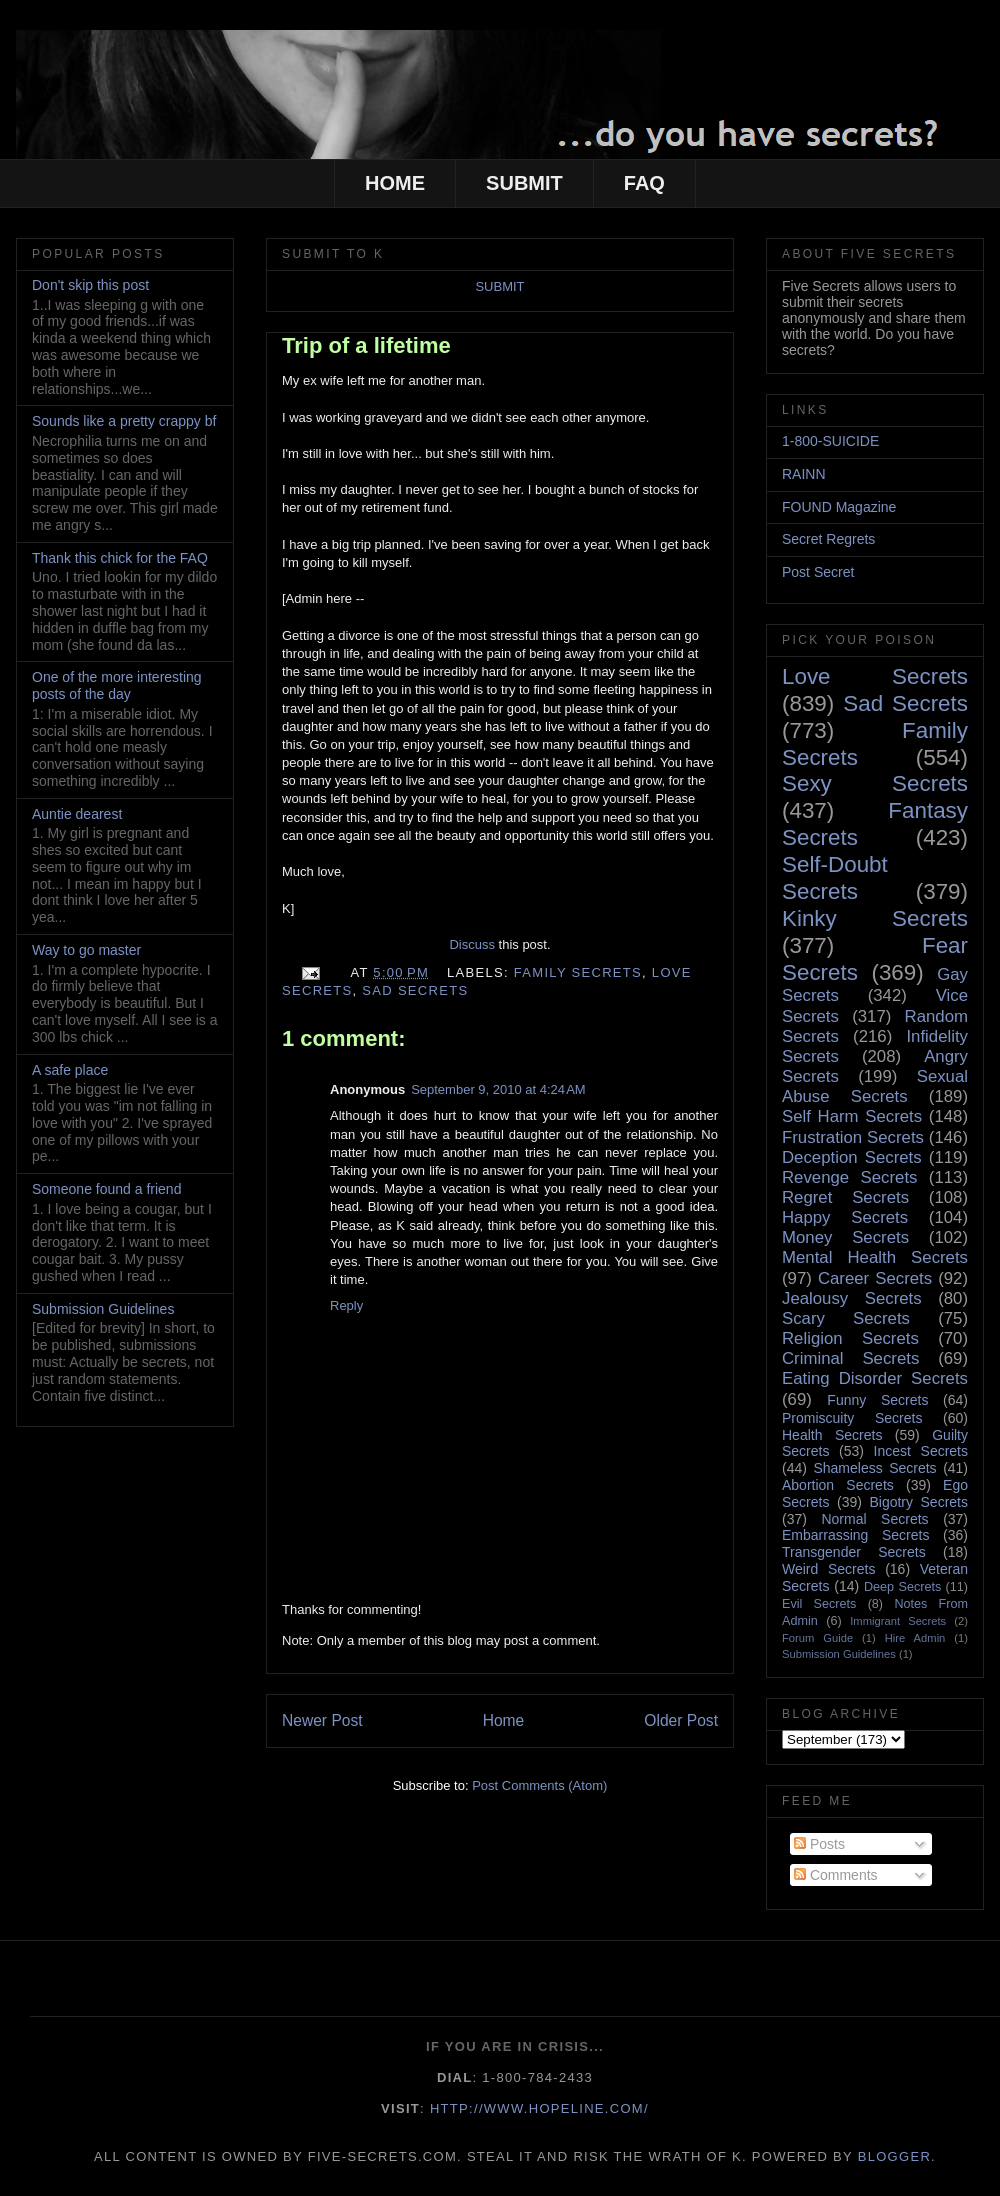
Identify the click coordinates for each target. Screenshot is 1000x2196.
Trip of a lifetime (366, 345)
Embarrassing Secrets (855, 1535)
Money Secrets (845, 1237)
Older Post (681, 1720)
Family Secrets (578, 972)
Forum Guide (817, 1638)
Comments (836, 1875)
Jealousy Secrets (852, 1298)
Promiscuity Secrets (852, 1418)
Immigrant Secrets (898, 1621)
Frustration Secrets (853, 1137)
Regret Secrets (845, 1197)
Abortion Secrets (838, 1485)
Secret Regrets (828, 539)
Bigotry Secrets (918, 1502)
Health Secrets (832, 1435)
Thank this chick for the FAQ (120, 558)
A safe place (70, 1070)
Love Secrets (875, 676)
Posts (819, 1844)
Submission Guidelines (103, 1309)
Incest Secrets (921, 1451)
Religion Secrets (850, 1338)
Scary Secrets (846, 1318)
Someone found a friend (106, 1189)
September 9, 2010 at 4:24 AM (498, 1089)
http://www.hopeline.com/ (539, 2108)
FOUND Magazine (839, 507)
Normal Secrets (874, 1519)
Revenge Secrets (849, 1177)
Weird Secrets (828, 1569)
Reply (346, 1305)
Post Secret (818, 572)
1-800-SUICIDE (830, 441)
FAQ (644, 183)
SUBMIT (524, 183)
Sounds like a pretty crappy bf (124, 421)
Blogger (894, 2156)
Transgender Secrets (854, 1552)
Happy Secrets (845, 1217)
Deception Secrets (852, 1157)
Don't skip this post (90, 285)
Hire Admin (915, 1638)
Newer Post (322, 1720)
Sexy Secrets (875, 783)
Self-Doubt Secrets (835, 878)
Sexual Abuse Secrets (875, 1086)
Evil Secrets (819, 1604)
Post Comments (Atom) (539, 1785)
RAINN (804, 474)
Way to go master (86, 950)
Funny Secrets (877, 1400)
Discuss (472, 944)
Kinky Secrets (875, 918)
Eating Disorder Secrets (875, 1378)
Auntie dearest (77, 814)
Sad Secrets (415, 990)
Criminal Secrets (850, 1358)
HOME (395, 183)
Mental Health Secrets (875, 1257)
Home (504, 1720)
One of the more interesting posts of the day (117, 685)
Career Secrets (875, 1278)
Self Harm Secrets (852, 1116)
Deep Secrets (902, 1587)
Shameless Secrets (874, 1468)
